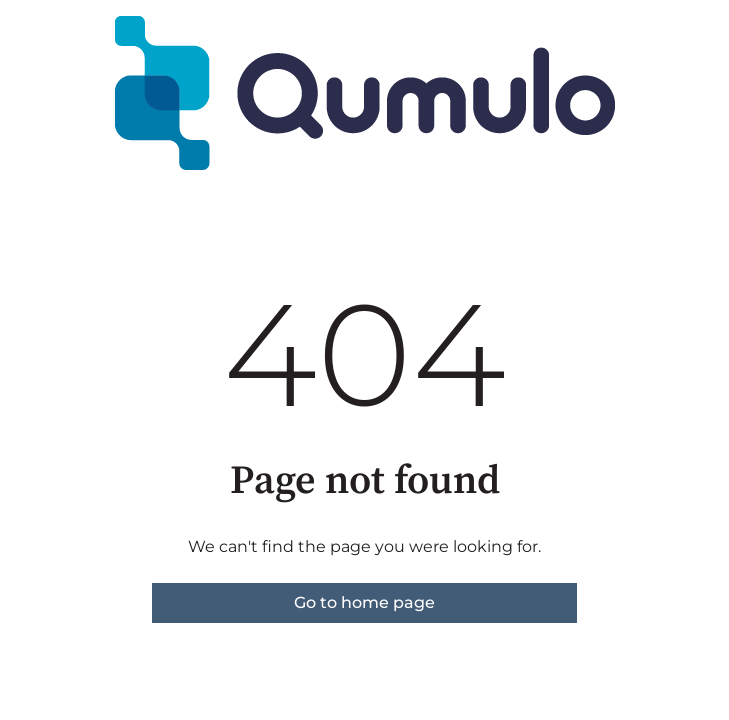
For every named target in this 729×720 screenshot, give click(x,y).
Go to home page (364, 602)
